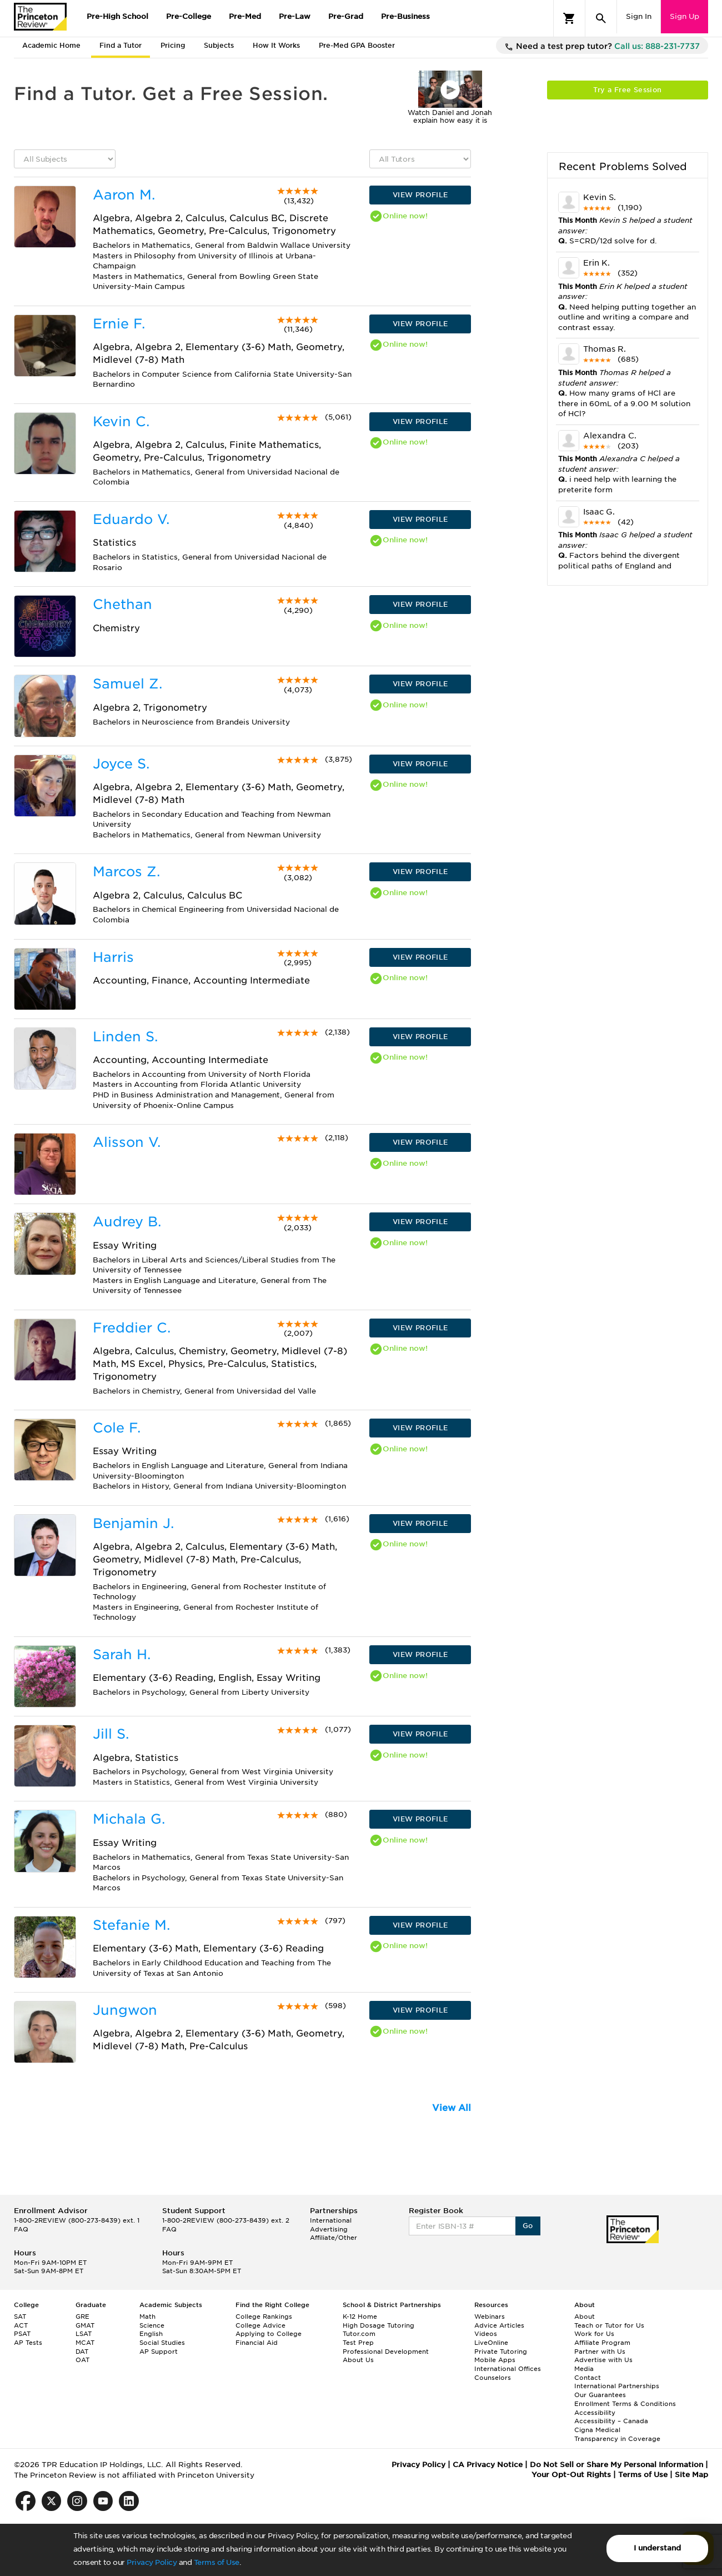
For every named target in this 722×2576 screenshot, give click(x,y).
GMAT (85, 2325)
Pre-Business (405, 16)
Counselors (492, 2378)
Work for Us (594, 2334)
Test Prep (358, 2343)
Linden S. (125, 1037)
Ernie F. (119, 324)
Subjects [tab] (219, 45)
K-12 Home (360, 2316)
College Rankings (263, 2316)
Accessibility (594, 2413)
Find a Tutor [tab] (120, 45)
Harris (113, 957)
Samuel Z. (127, 684)
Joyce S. (121, 764)
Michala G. (129, 1819)
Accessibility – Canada (611, 2421)
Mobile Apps (494, 2360)
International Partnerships (616, 2386)
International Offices (507, 2369)
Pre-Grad (345, 16)
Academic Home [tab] (51, 45)
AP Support (158, 2351)
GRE (82, 2316)
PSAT (22, 2334)
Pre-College (188, 16)
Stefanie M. (131, 1925)
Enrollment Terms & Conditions (625, 2404)
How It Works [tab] (276, 45)
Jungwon (125, 2010)
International (331, 2220)
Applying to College (268, 2334)
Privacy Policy (152, 2562)
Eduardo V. (131, 519)
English (151, 2334)
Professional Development (386, 2351)
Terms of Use (216, 2562)
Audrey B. (127, 1222)
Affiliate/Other (333, 2237)
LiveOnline (491, 2343)
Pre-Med (245, 16)
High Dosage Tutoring (378, 2325)
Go (528, 2225)
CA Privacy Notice (488, 2464)
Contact (587, 2378)
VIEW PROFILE (420, 195)
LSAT (84, 2334)
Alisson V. (127, 1142)
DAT (82, 2351)
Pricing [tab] (173, 45)
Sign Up (684, 16)
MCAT (85, 2343)
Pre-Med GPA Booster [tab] (357, 45)
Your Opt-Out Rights (571, 2474)
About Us (358, 2360)
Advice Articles (499, 2325)
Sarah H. (122, 1654)
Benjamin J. (133, 1523)
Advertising (329, 2229)
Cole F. (117, 1428)
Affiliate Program (602, 2343)
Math (147, 2316)
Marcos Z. (126, 871)
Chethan (122, 604)
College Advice (260, 2325)
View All (451, 2108)
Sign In (638, 16)
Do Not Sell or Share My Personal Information (616, 2464)
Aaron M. (124, 195)
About (584, 2316)
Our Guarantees (600, 2395)
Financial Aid (256, 2343)
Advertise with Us (603, 2360)
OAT (82, 2360)
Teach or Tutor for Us (609, 2325)
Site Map (691, 2474)
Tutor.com (359, 2334)
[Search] (600, 18)
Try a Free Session (627, 90)
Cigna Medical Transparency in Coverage (617, 2434)
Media (584, 2369)
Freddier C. (132, 1328)
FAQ (21, 2229)
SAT (20, 2316)
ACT (21, 2325)
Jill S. (111, 1734)
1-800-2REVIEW (76, 2220)
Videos (485, 2334)
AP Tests (28, 2343)
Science (151, 2325)
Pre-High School (117, 16)
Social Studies (162, 2343)
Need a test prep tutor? (602, 47)
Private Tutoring (500, 2351)
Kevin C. (121, 421)
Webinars (489, 2316)
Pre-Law (294, 16)
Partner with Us (599, 2351)
